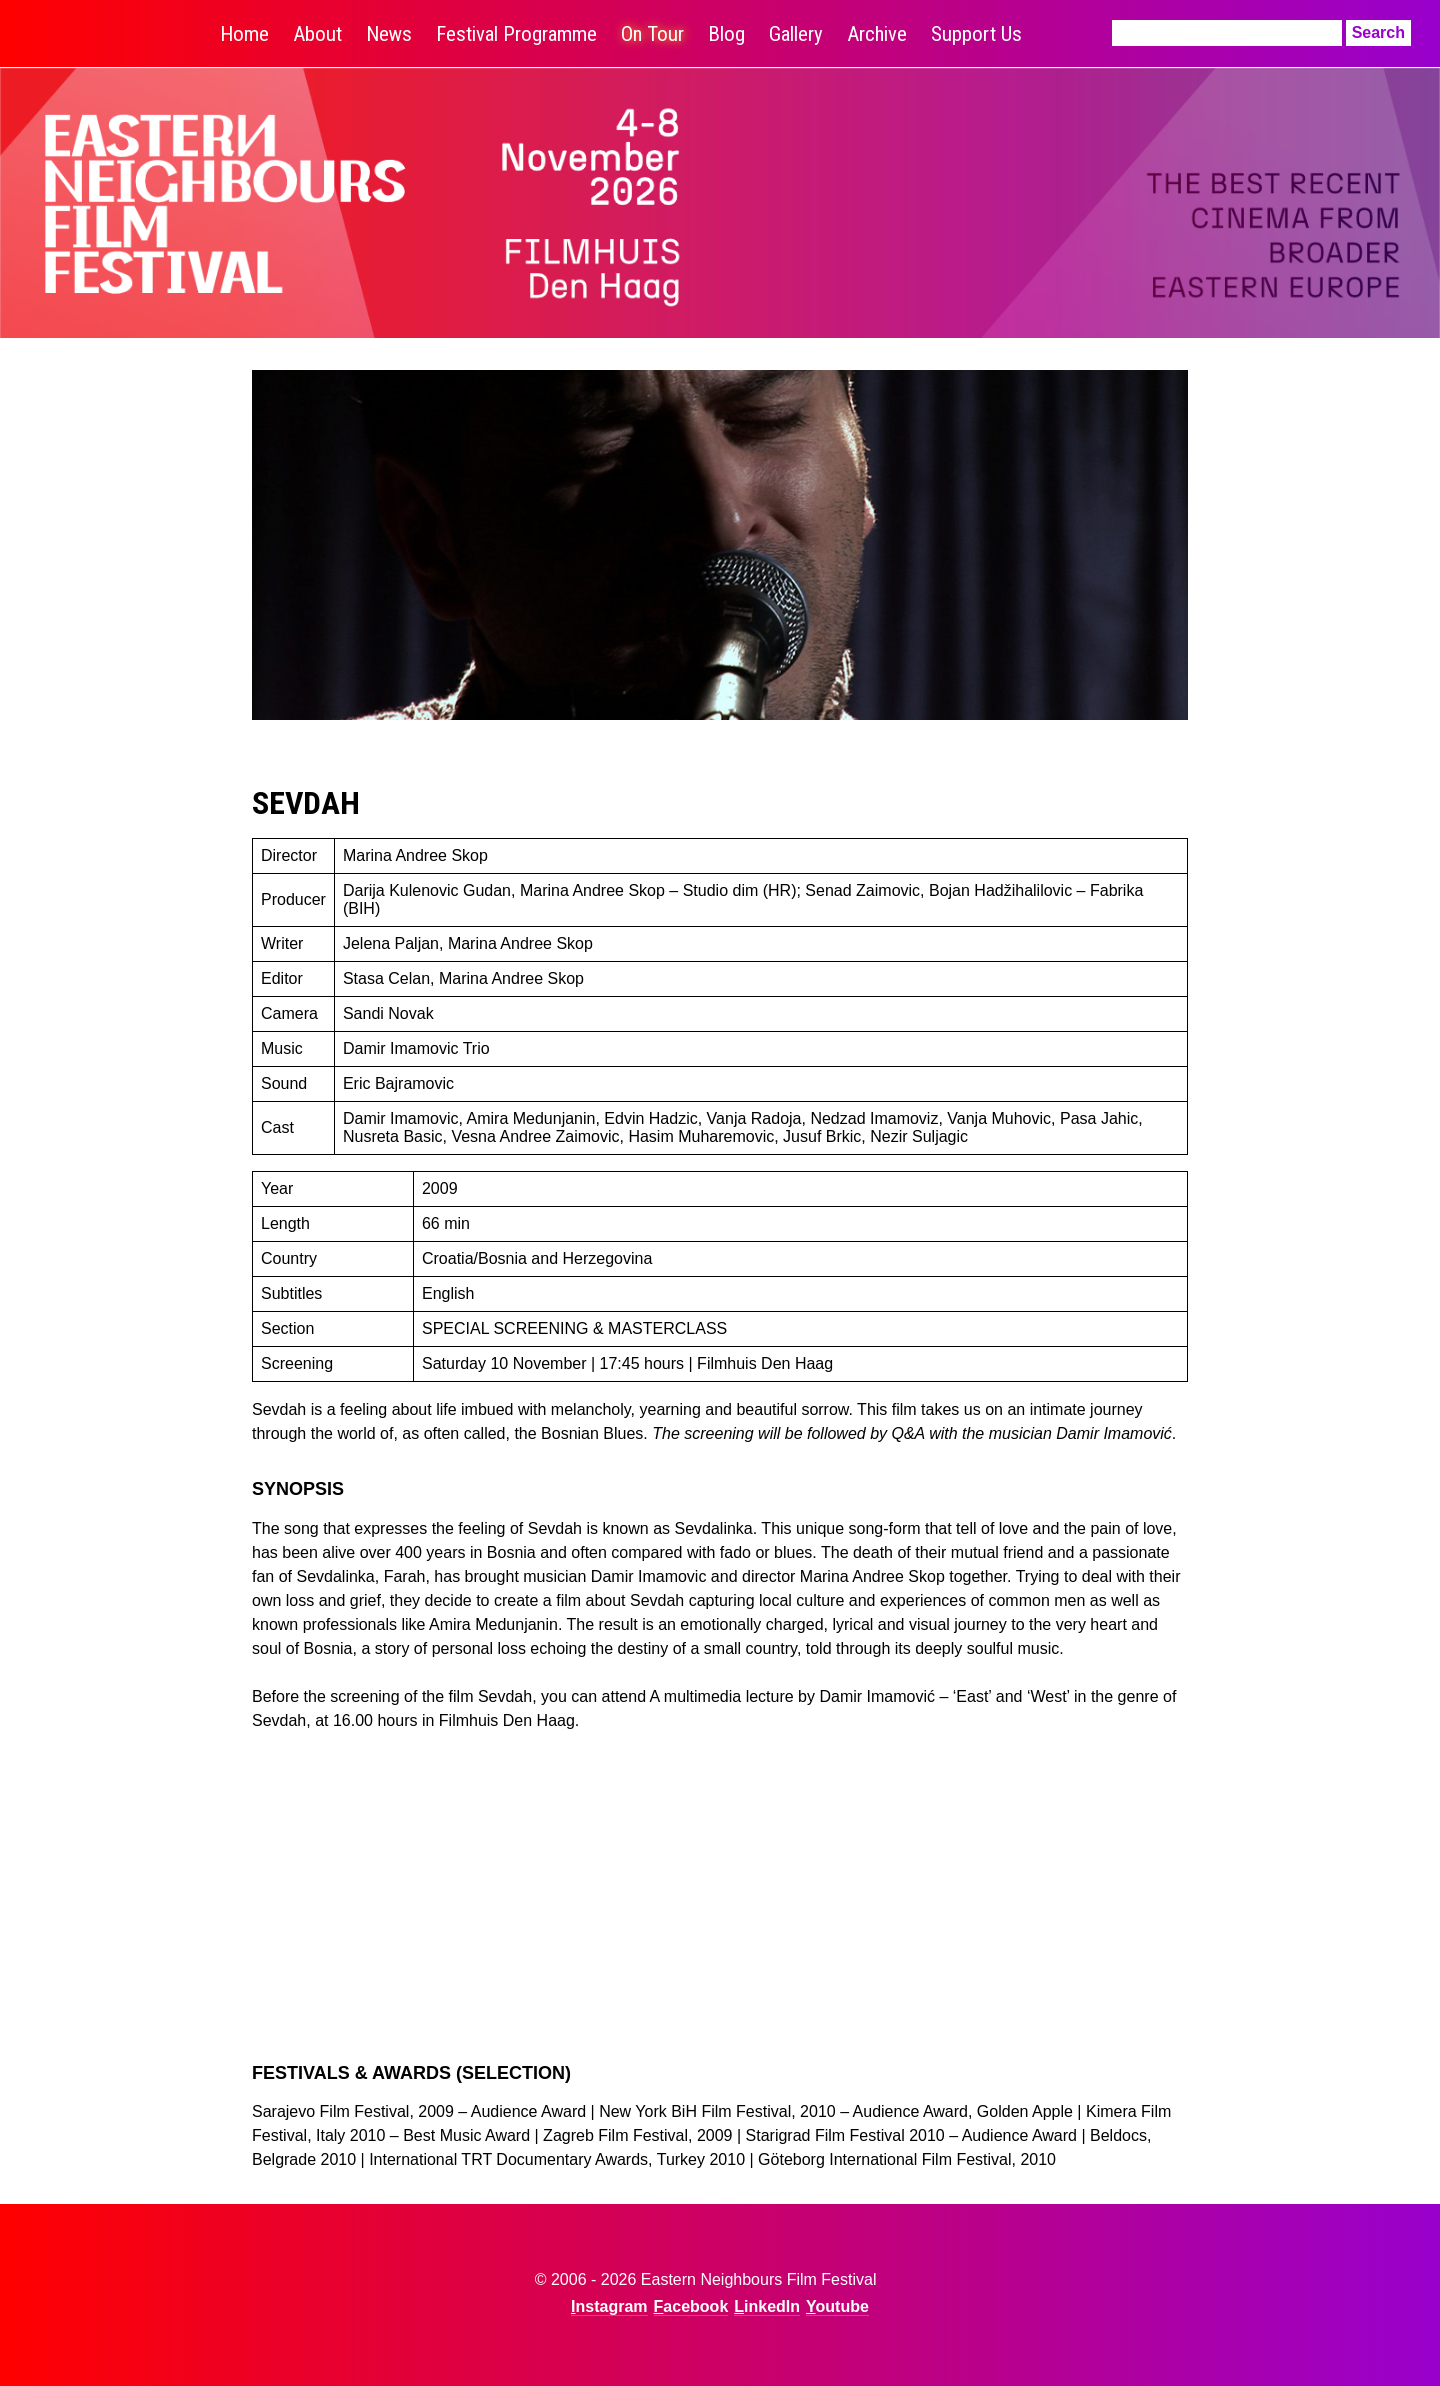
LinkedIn (767, 2306)
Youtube (837, 2306)
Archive (877, 34)
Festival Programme (516, 34)
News (389, 34)
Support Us (976, 34)
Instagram (609, 2306)
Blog (726, 34)
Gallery (796, 34)
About (317, 34)
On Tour (652, 34)
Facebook (691, 2306)
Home (244, 34)
